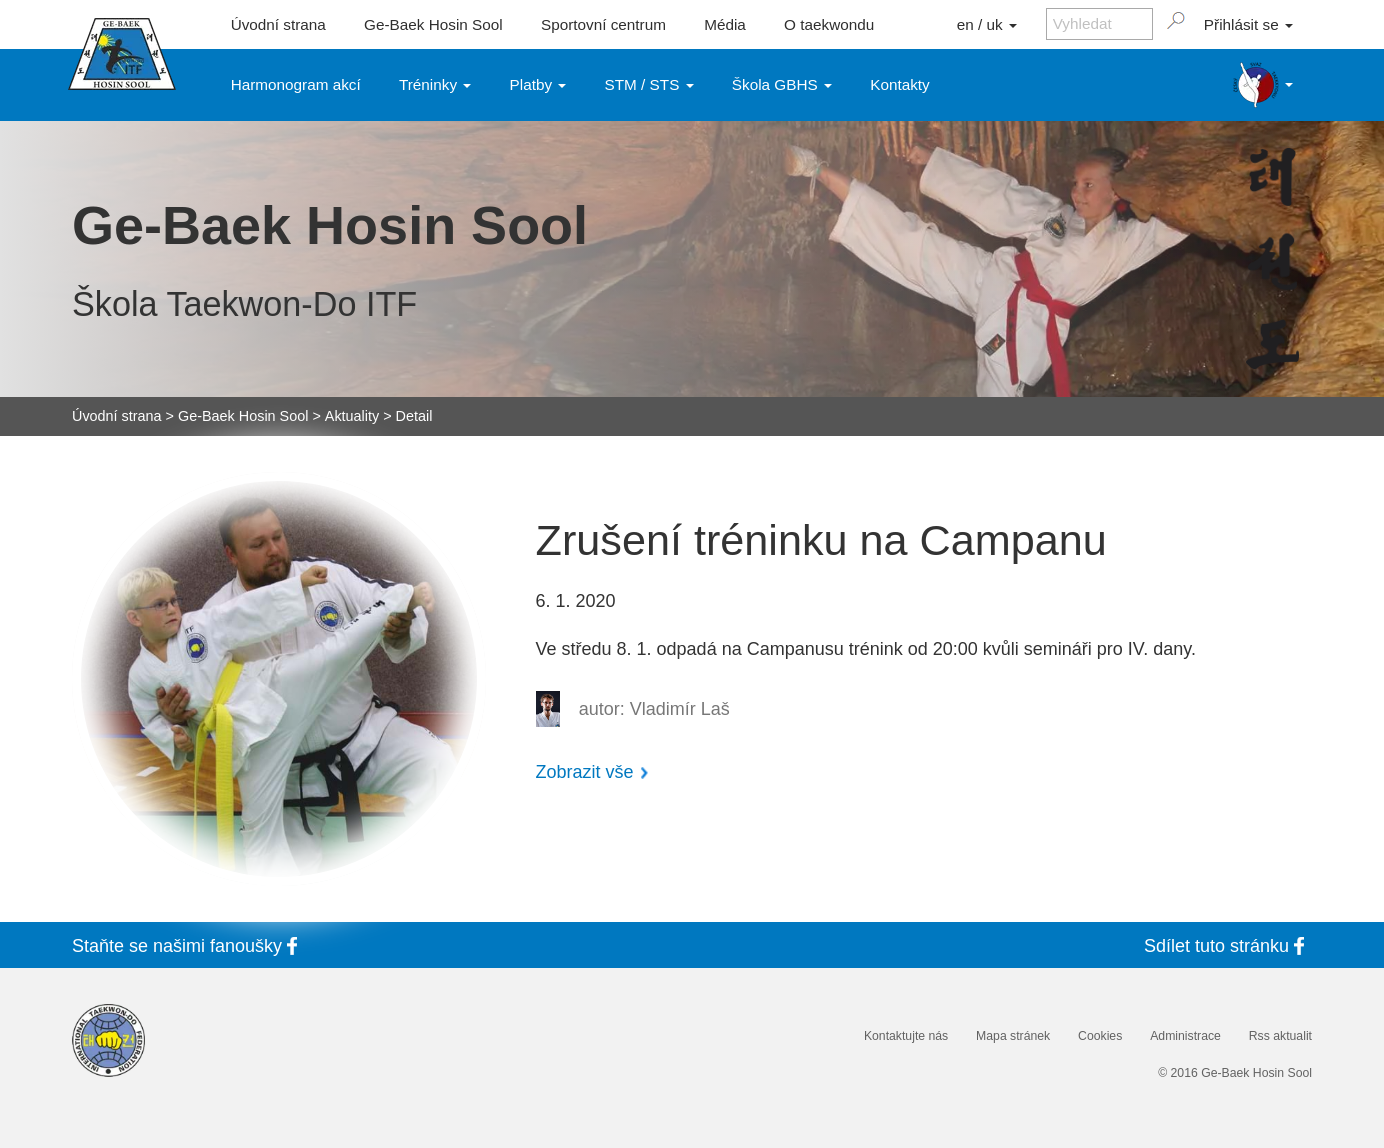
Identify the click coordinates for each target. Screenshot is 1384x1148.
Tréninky (435, 84)
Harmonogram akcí (296, 84)
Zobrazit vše (585, 772)
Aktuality (352, 416)
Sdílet (1228, 945)
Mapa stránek (1013, 1036)
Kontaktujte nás (906, 1036)
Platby (538, 84)
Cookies (1100, 1036)
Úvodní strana (278, 24)
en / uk (987, 24)
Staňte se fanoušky (188, 945)
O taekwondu (829, 24)
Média (725, 24)
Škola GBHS (782, 84)
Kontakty (900, 84)
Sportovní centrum (603, 24)
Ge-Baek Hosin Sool (433, 24)
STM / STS (649, 84)
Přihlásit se (1248, 24)
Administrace (1185, 1036)
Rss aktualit (1280, 1036)
